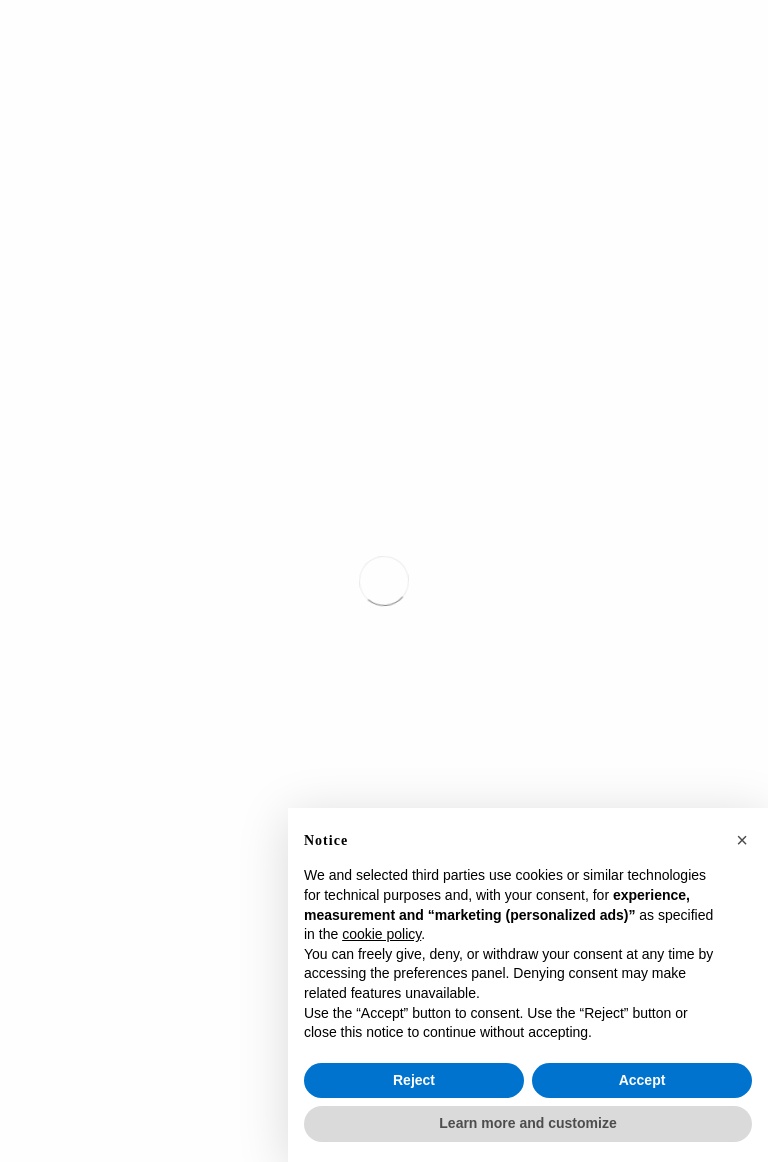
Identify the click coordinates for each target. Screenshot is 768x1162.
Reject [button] (414, 1080)
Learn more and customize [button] (527, 1123)
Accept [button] (642, 1080)
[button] (742, 840)
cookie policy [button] (381, 934)
